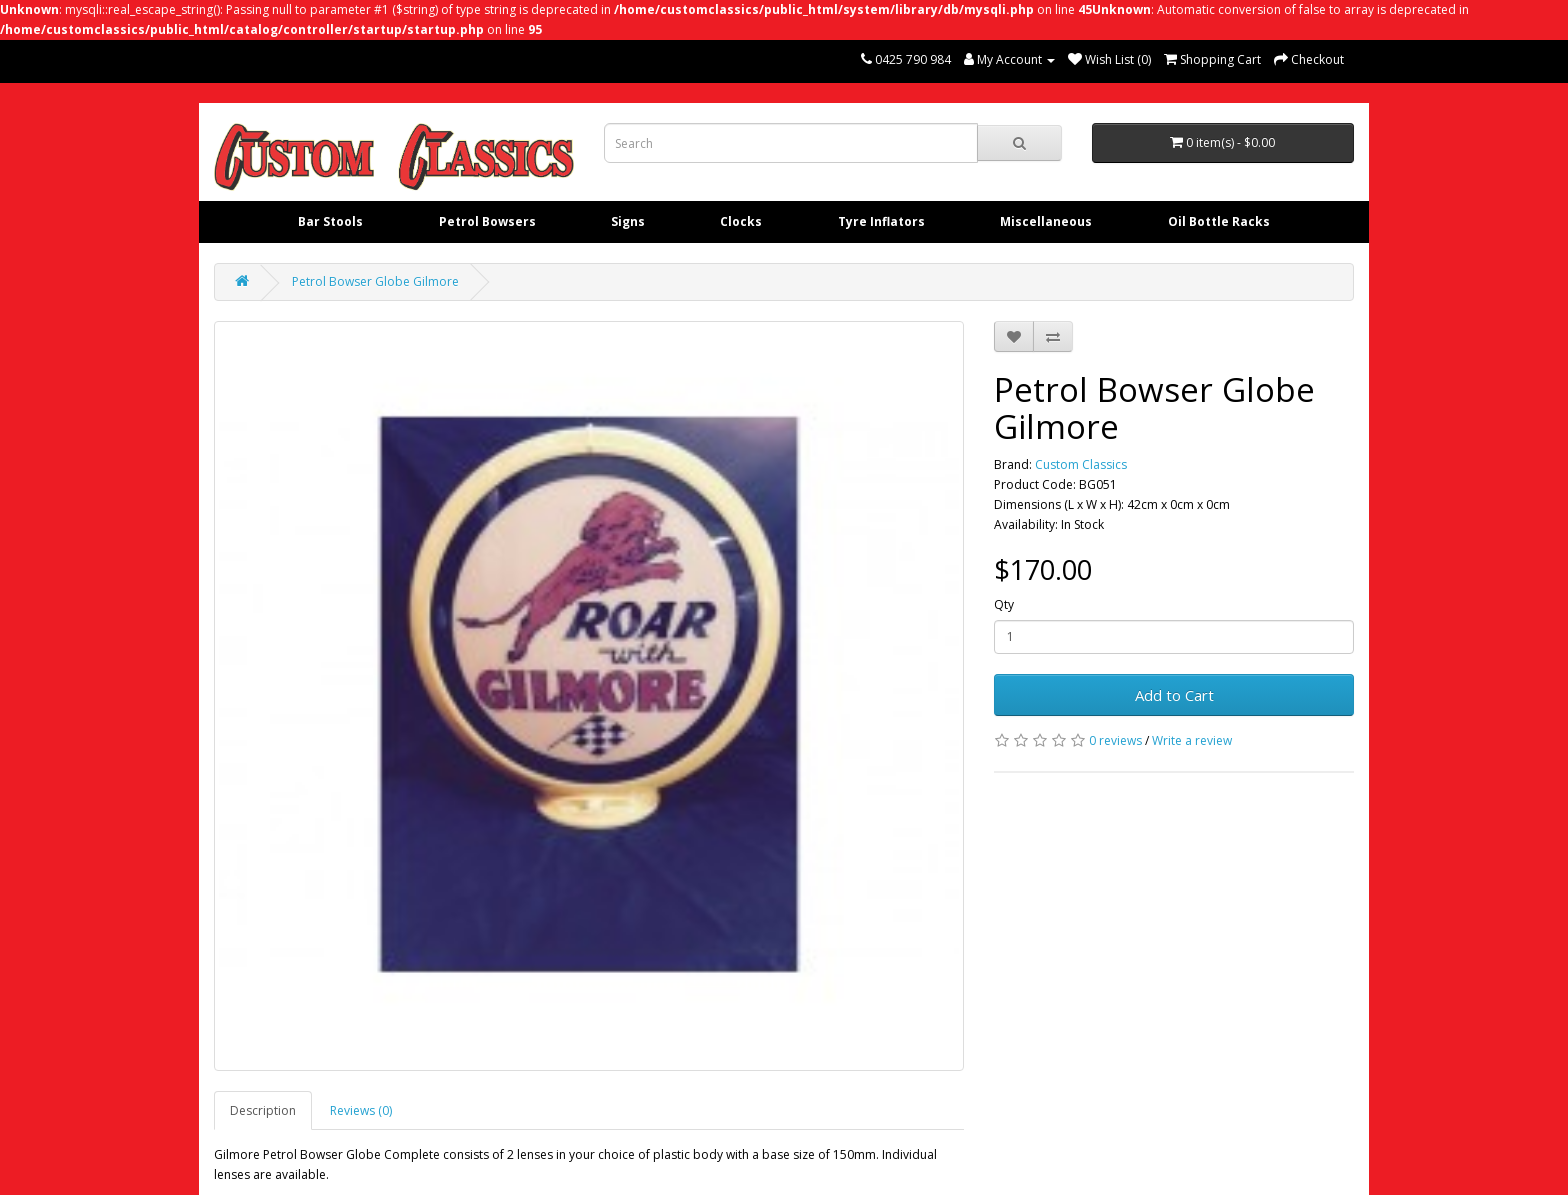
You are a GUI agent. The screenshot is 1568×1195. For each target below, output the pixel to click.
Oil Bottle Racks (1219, 221)
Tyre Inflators (881, 221)
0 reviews (1115, 740)
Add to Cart (1174, 695)
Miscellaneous (1046, 221)
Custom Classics (1081, 464)
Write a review (1192, 740)
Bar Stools (330, 221)
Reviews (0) (361, 1110)
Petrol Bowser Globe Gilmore (375, 281)
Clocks (741, 221)
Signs (628, 221)
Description (263, 1110)
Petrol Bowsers (487, 221)
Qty (1004, 604)
